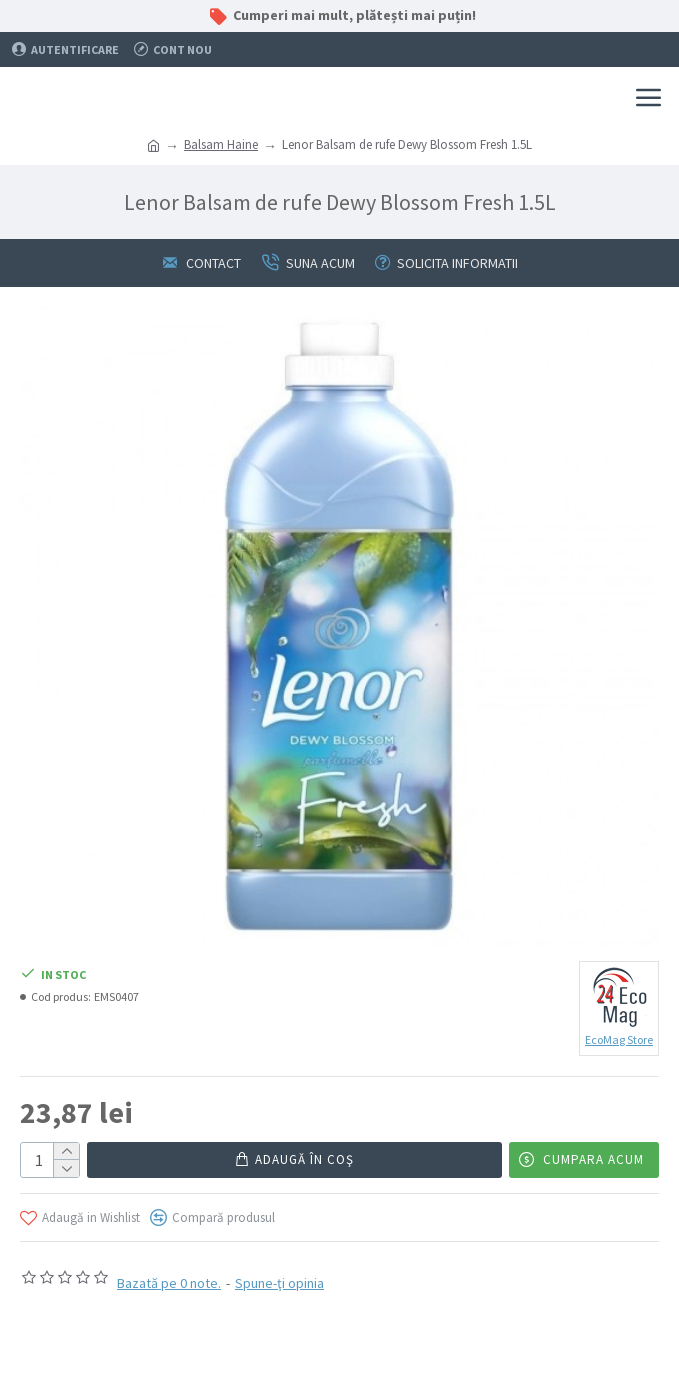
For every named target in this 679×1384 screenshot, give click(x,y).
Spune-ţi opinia (279, 1283)
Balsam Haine (221, 144)
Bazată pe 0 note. (169, 1283)
